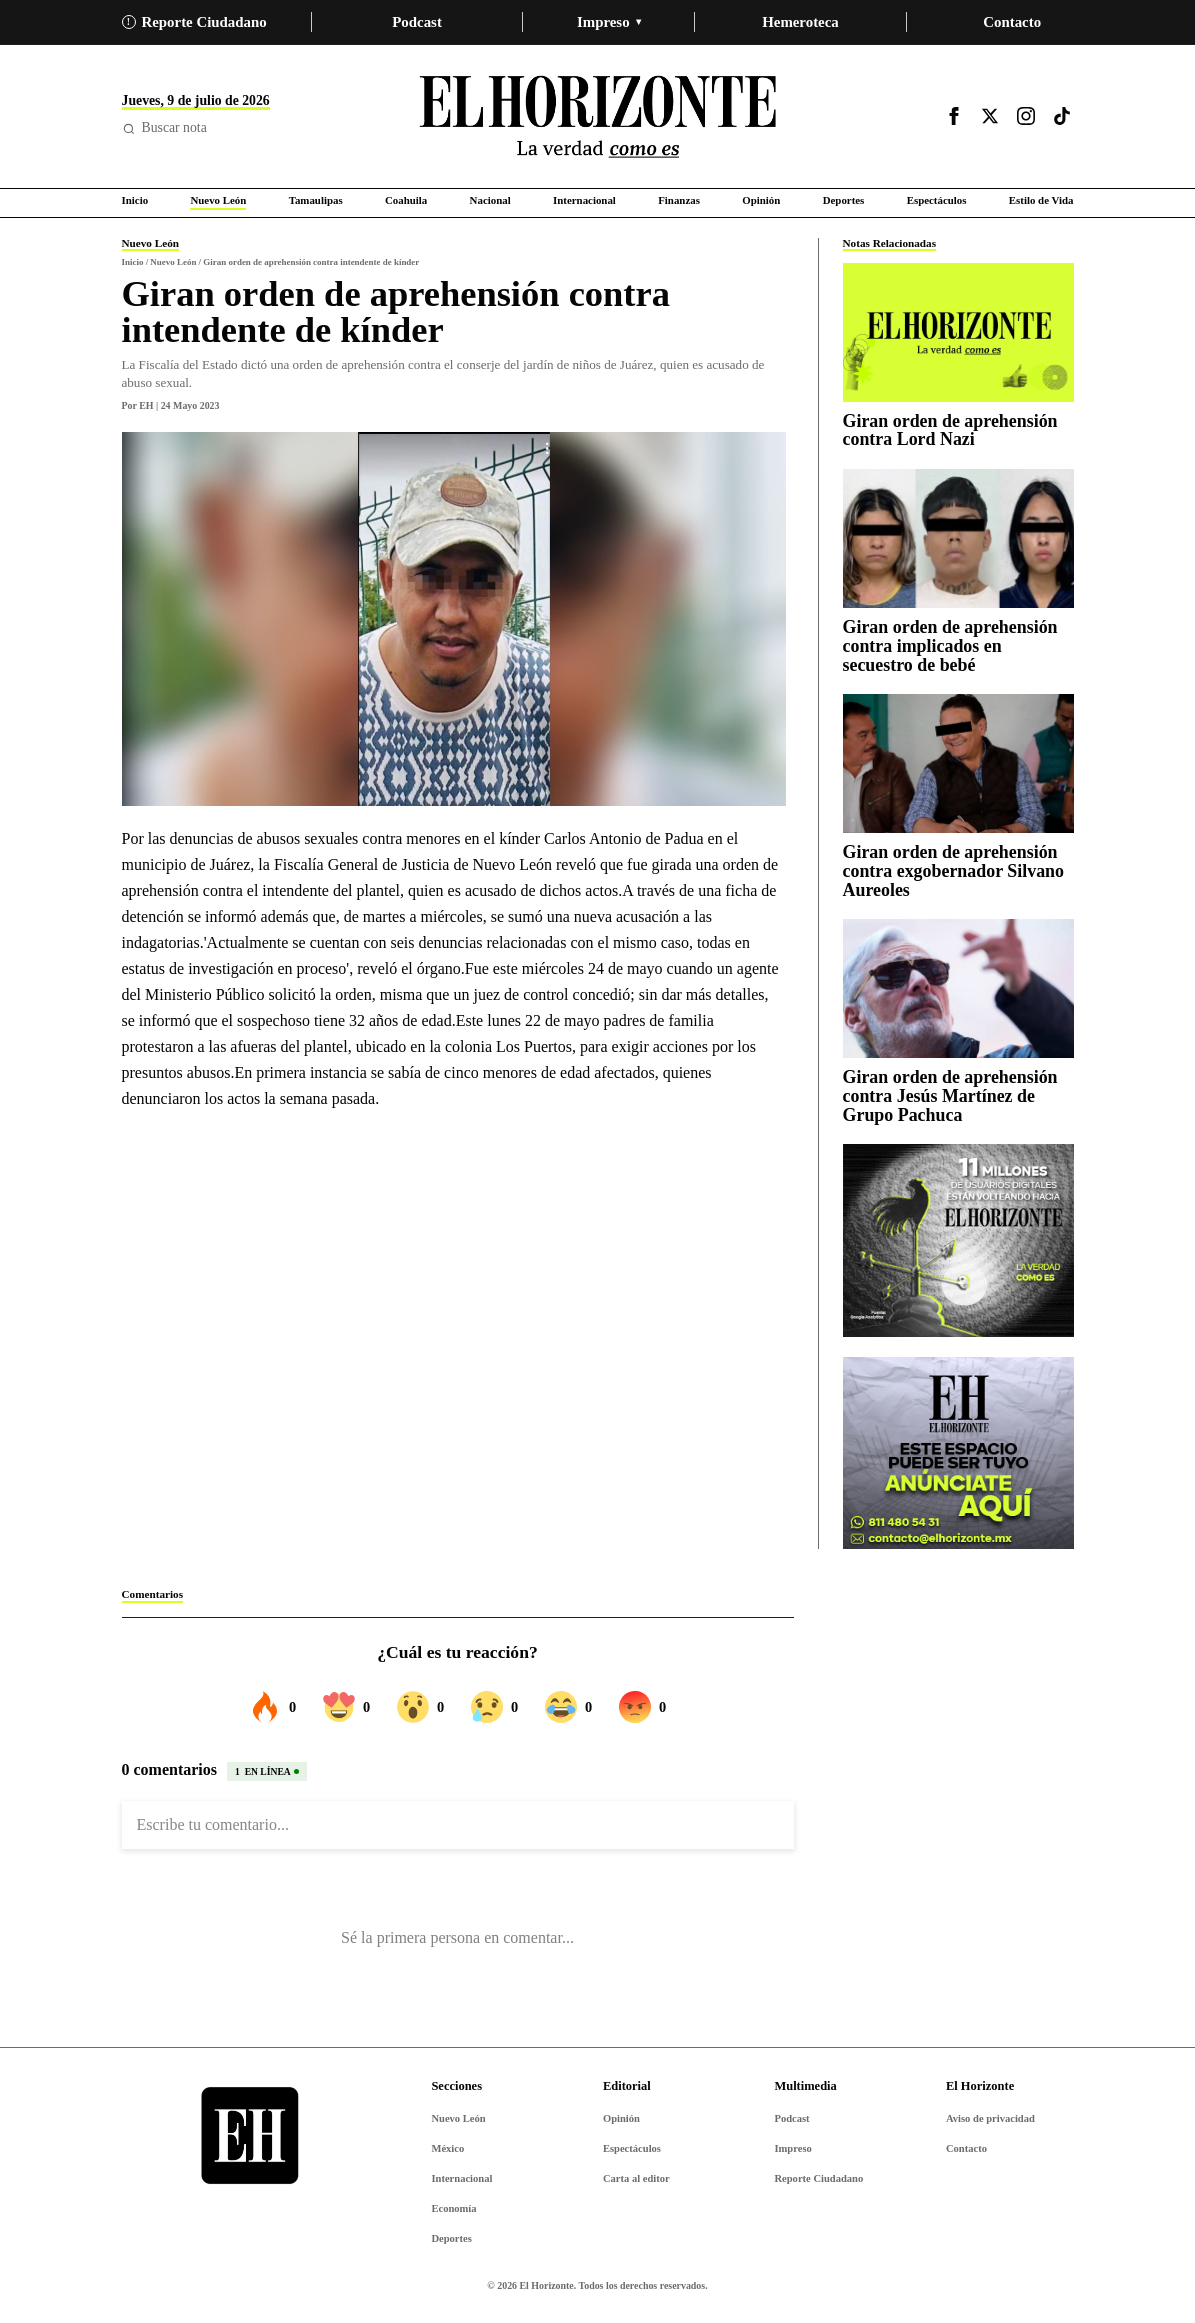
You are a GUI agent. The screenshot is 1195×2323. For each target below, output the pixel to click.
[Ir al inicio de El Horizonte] (598, 116)
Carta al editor (636, 2178)
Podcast (417, 22)
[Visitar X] (990, 116)
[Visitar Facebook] (954, 116)
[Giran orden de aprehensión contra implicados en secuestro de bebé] (958, 538)
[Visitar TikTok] (1062, 116)
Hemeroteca (800, 22)
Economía (453, 2208)
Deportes (451, 2238)
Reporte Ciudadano (194, 22)
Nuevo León (458, 2118)
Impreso (609, 22)
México (447, 2148)
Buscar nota (164, 127)
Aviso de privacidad (990, 2118)
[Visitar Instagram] (1026, 116)
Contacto (1012, 22)
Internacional (461, 2178)
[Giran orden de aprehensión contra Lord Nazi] (958, 332)
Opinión (621, 2118)
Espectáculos (632, 2148)
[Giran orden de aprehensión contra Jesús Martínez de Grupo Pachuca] (958, 988)
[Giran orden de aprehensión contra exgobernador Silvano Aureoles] (958, 763)
